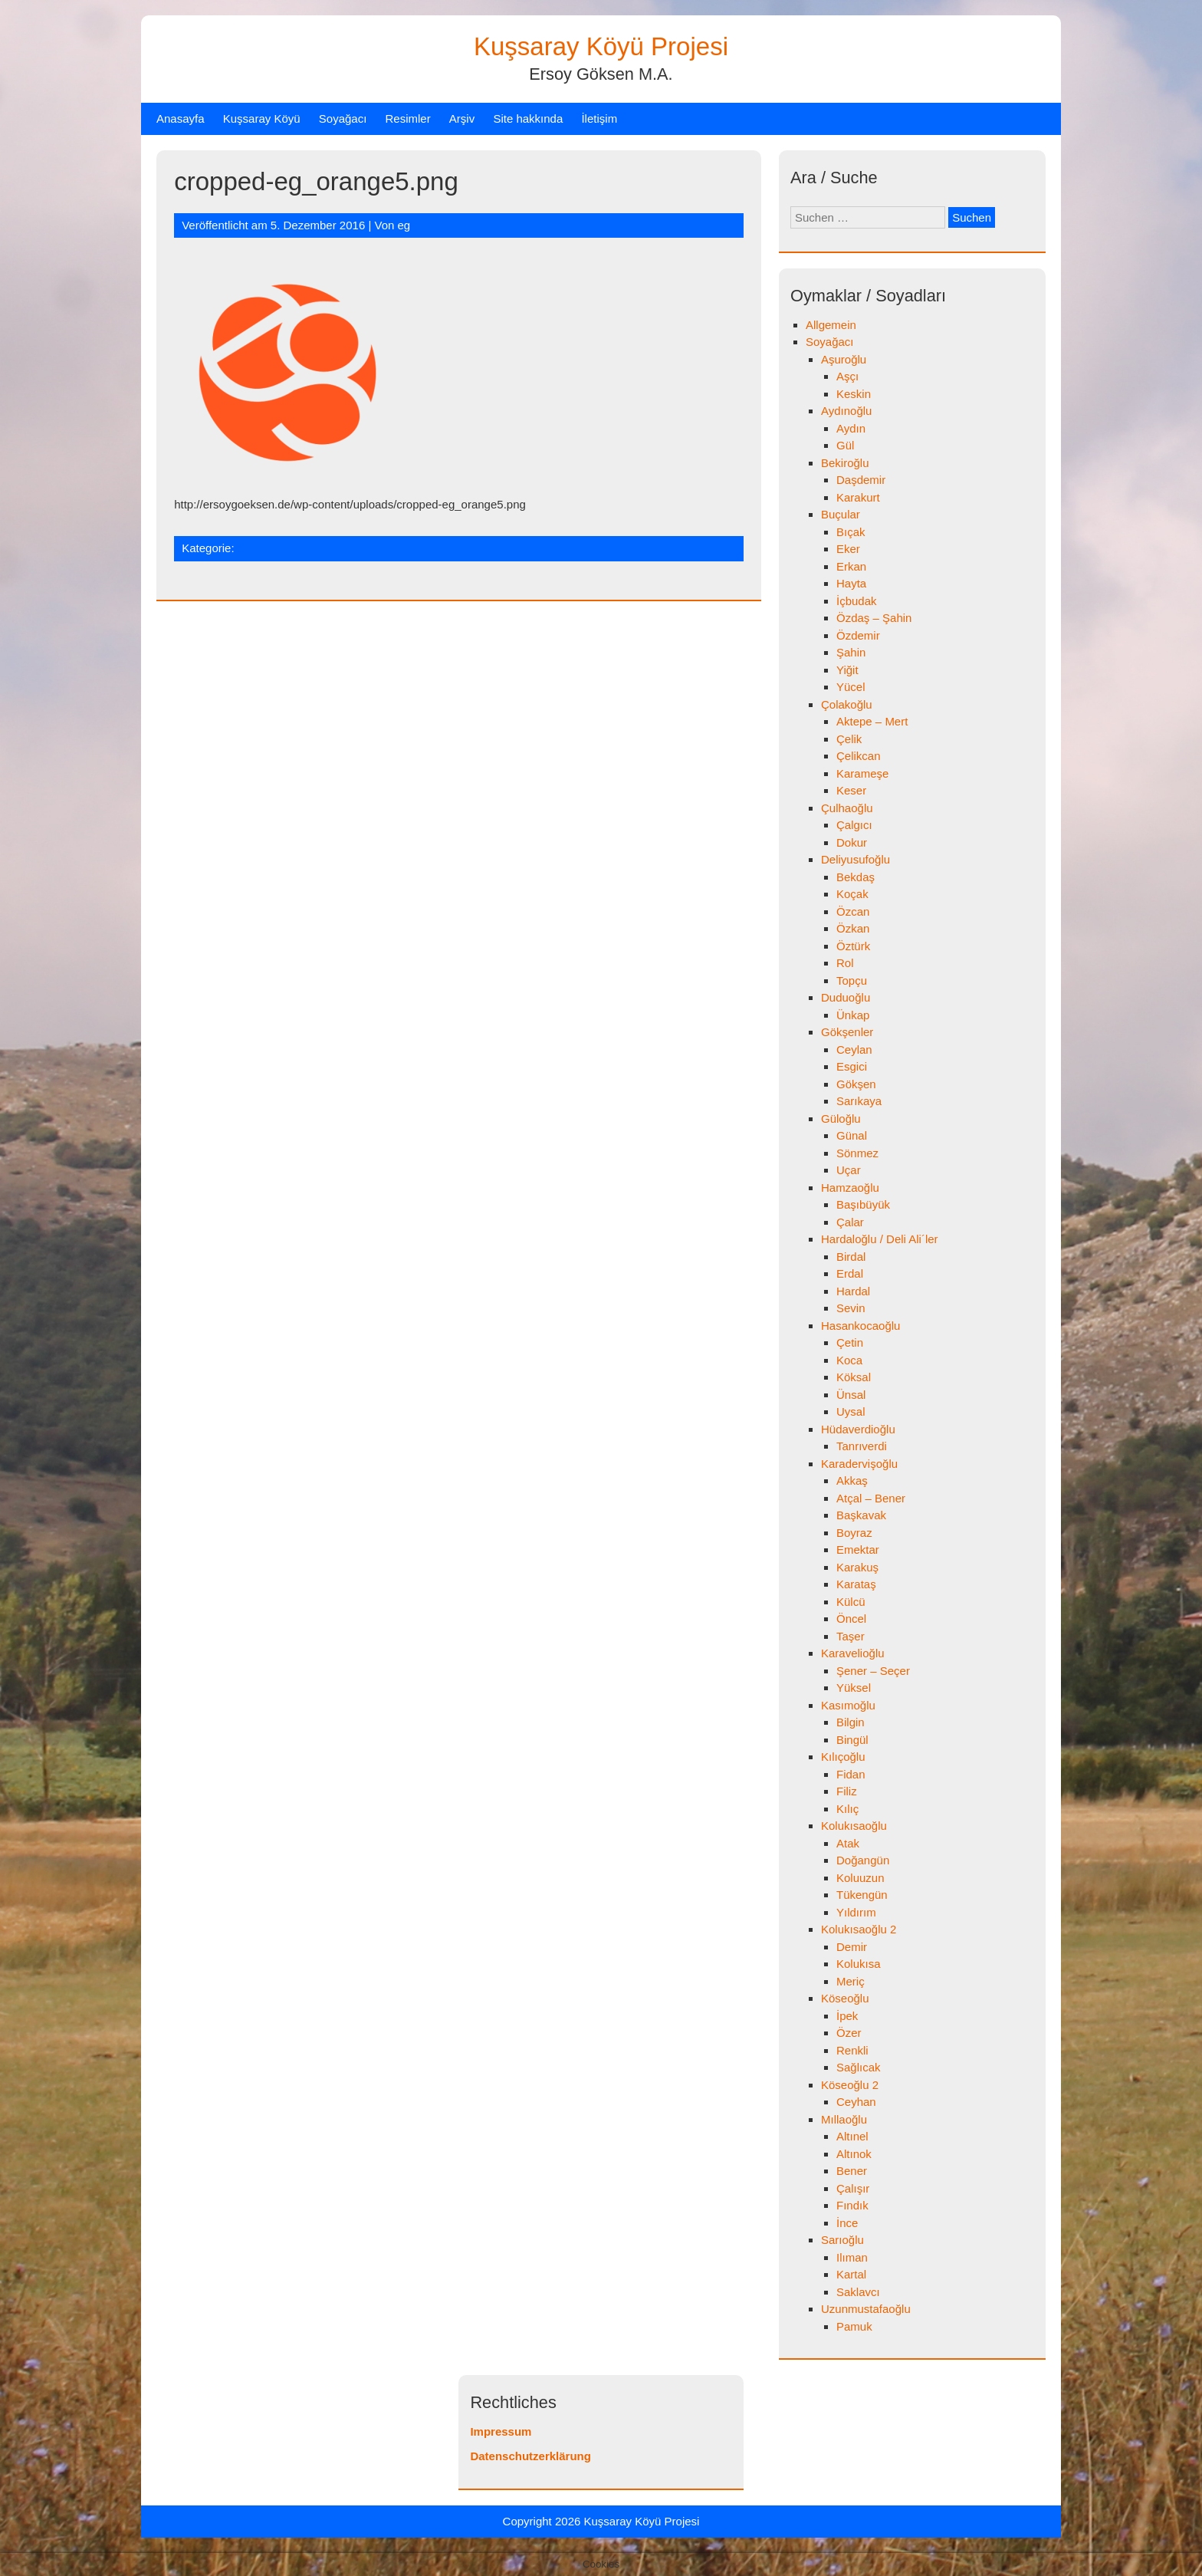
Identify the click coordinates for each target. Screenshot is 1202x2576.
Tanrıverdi (861, 1445)
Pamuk (854, 2326)
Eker (848, 548)
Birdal (850, 1256)
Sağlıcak (858, 2067)
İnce (847, 2222)
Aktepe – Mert (872, 721)
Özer (849, 2032)
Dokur (851, 842)
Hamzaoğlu (850, 1187)
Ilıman (852, 2257)
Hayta (851, 583)
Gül (845, 445)
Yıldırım (856, 1912)
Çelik (849, 738)
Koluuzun (860, 1877)
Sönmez (857, 1153)
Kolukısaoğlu (854, 1825)
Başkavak (861, 1515)
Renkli (852, 2050)
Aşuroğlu (843, 359)
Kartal (851, 2274)
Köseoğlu (845, 1998)
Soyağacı (343, 118)
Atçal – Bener (870, 1498)
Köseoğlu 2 (850, 2084)
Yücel (850, 686)
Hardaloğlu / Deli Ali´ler (879, 1238)
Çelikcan (858, 755)
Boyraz (854, 1532)
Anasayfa (180, 118)
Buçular (840, 514)
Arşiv (462, 118)
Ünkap (852, 1015)
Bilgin (850, 1722)
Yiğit (847, 669)
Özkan (852, 928)
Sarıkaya (859, 1100)
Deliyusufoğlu (855, 859)
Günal (851, 1135)
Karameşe (862, 773)
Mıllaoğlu (844, 2119)
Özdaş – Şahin (873, 617)
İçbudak (856, 600)
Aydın (850, 428)
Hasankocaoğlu (860, 1325)
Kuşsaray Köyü (261, 118)
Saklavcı (858, 2291)
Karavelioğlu (853, 1653)
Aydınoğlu (846, 410)
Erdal (849, 1273)
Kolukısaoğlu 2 (858, 1929)
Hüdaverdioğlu (858, 1429)
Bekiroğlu (845, 462)
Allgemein (831, 324)
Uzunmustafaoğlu (866, 2308)
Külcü (850, 1601)
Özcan (852, 911)
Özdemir (858, 635)
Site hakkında (528, 118)
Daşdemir (860, 479)
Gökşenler (847, 1031)
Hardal (853, 1291)
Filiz (846, 1791)
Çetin (849, 1342)
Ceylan (854, 1049)
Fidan (850, 1774)
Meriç (850, 1981)
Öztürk (853, 945)
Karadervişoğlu (859, 1463)
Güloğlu (841, 1118)
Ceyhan (856, 2101)
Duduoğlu (845, 997)
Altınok (854, 2153)
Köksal (853, 1376)
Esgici (851, 1066)
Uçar (848, 1169)
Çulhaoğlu (847, 807)
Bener (851, 2170)
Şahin (850, 652)
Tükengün (862, 1894)
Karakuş (857, 1567)
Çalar (850, 1222)
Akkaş (852, 1480)
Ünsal (850, 1394)
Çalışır (852, 2188)
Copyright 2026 (543, 2521)
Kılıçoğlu (843, 1756)
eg (403, 225)
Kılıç (847, 1808)
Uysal (850, 1411)
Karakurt (858, 497)
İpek (847, 2015)
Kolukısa (858, 1963)
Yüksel (853, 1687)
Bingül (852, 1739)
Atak (847, 1843)
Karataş (856, 1584)
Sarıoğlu (842, 2239)
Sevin (850, 1307)
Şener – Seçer (873, 1670)
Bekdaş (855, 876)
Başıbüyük (863, 1204)
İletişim (599, 118)
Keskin (853, 393)
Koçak (852, 893)
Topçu (851, 980)
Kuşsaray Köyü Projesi (601, 46)
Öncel (851, 1618)
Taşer (850, 1636)
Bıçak (850, 531)
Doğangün (862, 1860)
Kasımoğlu (848, 1705)
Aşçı (847, 376)
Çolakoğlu (846, 704)
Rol (845, 962)
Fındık (852, 2205)
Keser (851, 790)
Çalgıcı (854, 824)
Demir (851, 1946)
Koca (849, 1360)
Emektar (857, 1549)
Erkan (851, 566)
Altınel (852, 2136)
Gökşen (856, 1084)
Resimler (408, 118)
